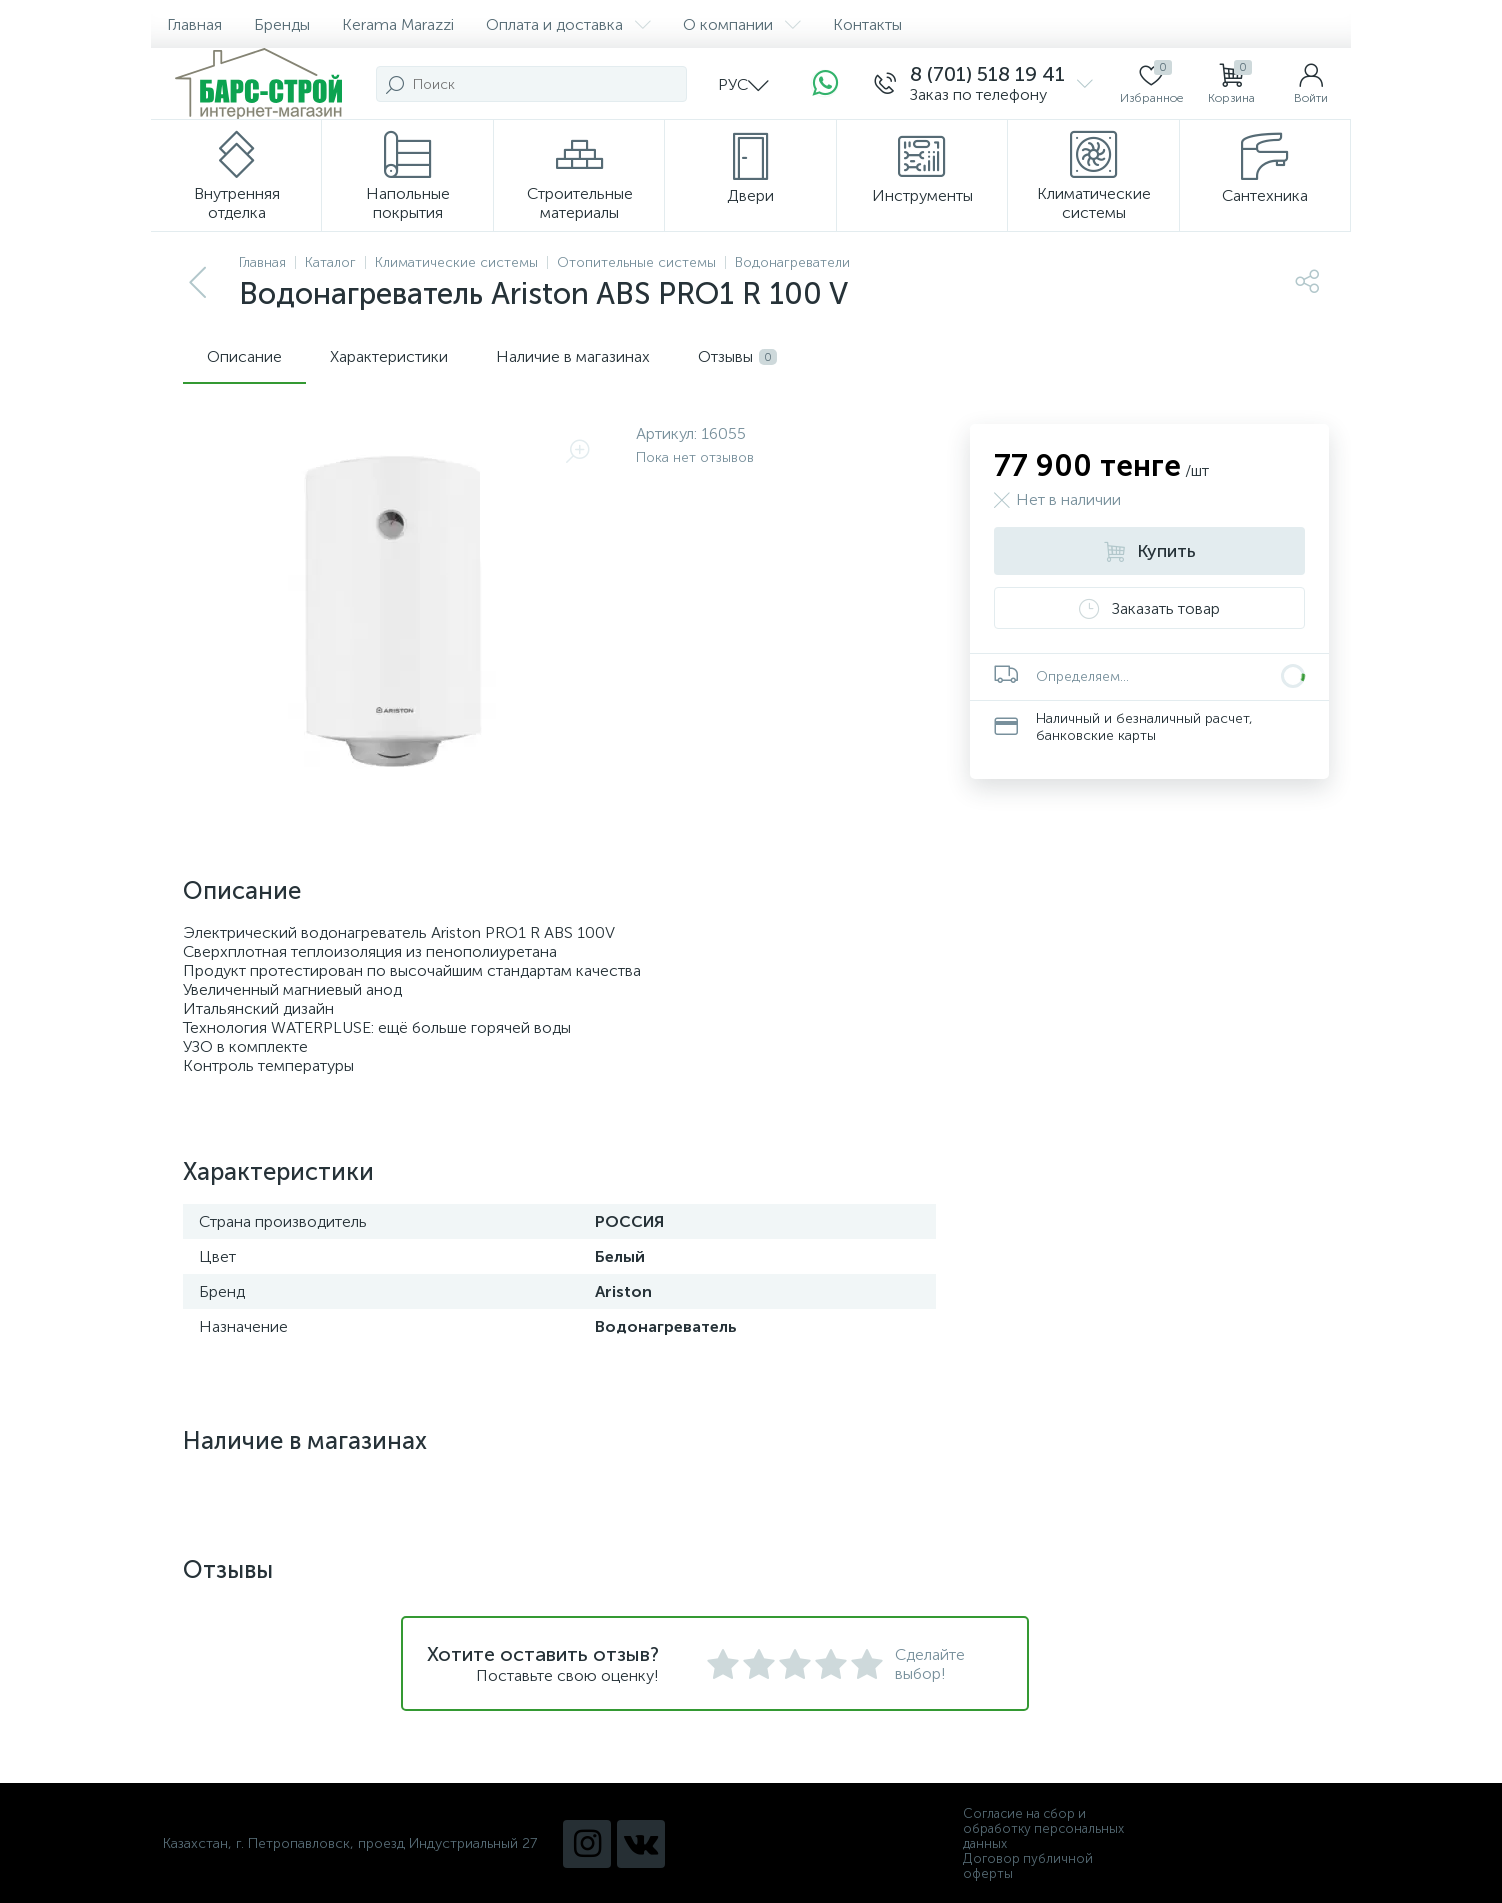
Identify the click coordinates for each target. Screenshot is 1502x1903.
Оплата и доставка (568, 24)
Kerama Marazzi (398, 24)
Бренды (282, 24)
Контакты (867, 24)
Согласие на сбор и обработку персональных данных (1043, 1828)
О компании (742, 24)
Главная (194, 24)
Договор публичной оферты (1028, 1866)
